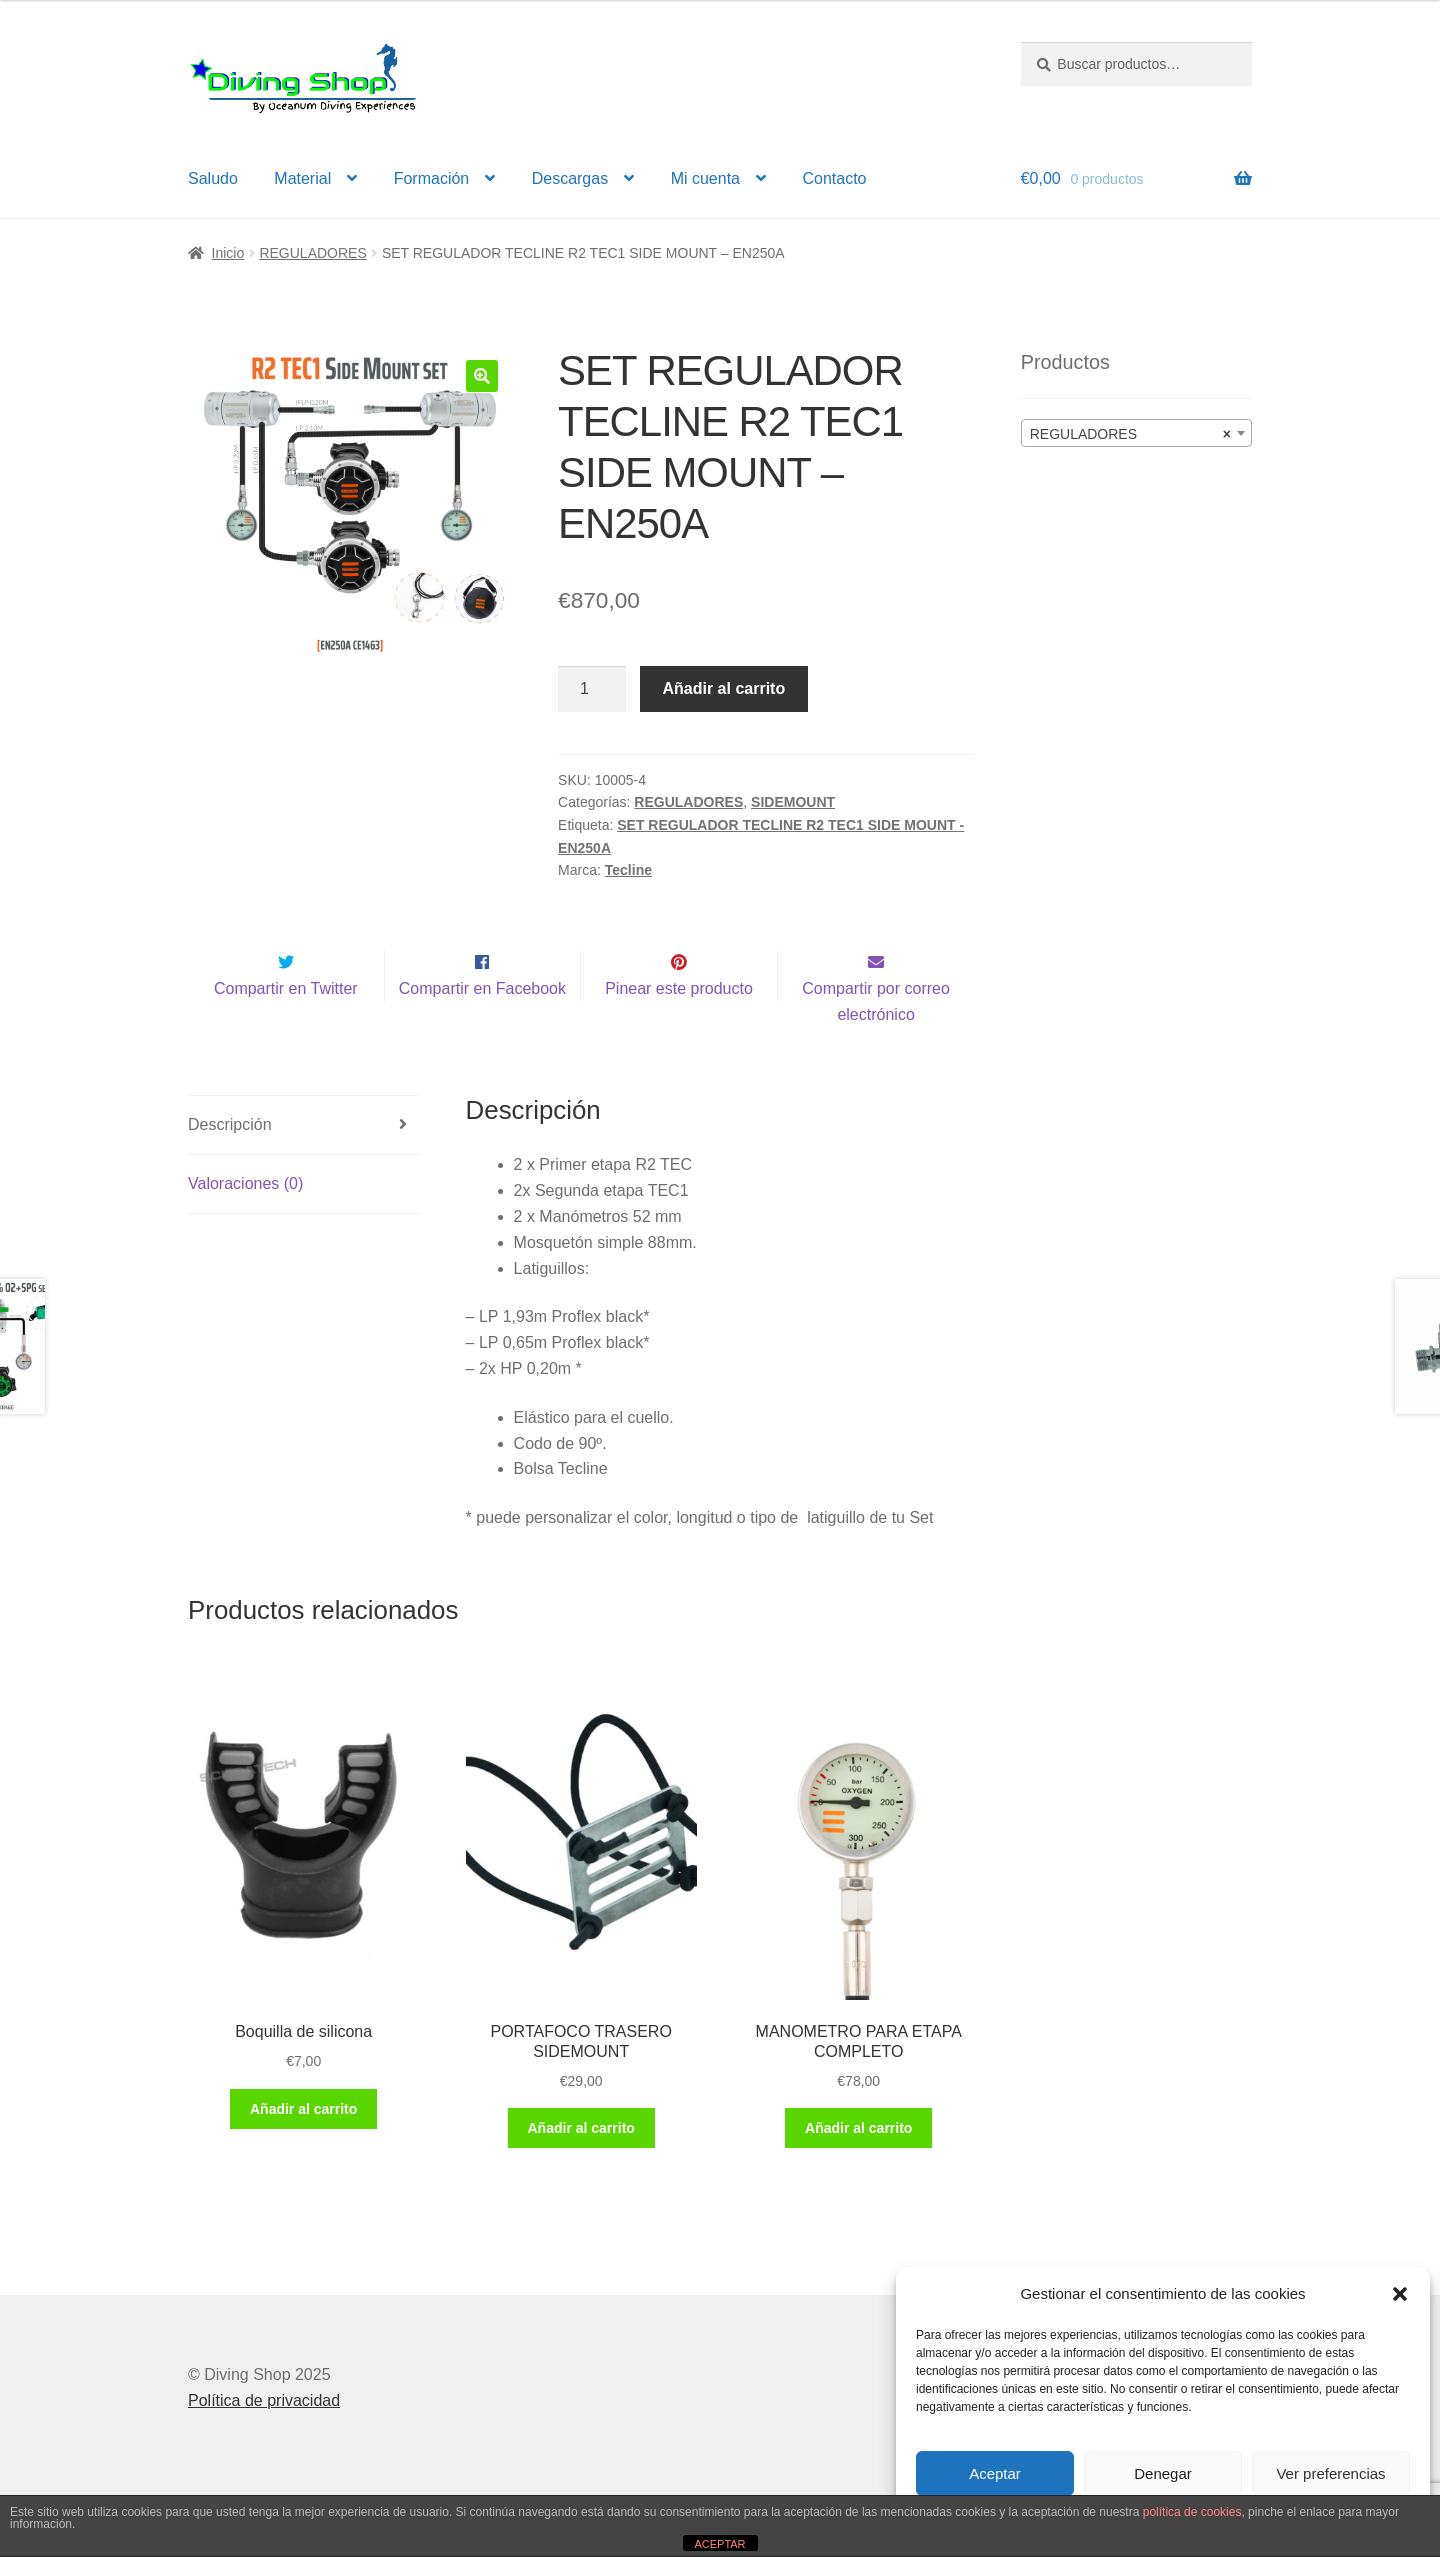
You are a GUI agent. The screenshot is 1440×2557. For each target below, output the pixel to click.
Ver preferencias (1330, 2473)
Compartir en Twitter (286, 1030)
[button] (1400, 2294)
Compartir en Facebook (482, 1030)
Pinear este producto (679, 1030)
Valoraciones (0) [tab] (245, 1225)
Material (302, 178)
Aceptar (995, 2473)
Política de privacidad (264, 2442)
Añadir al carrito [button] (303, 2151)
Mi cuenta (705, 178)
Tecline (628, 870)
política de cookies (1192, 2512)
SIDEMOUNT (793, 802)
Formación (432, 178)
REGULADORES (312, 253)
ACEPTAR (719, 2544)
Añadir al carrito (724, 688)
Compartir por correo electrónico (876, 1043)
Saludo (213, 178)
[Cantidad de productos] (592, 689)
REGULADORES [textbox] (1130, 434)
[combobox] (1136, 433)
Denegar (1163, 2473)
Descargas (570, 178)
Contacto (834, 178)
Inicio (228, 253)
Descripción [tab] (230, 1166)
